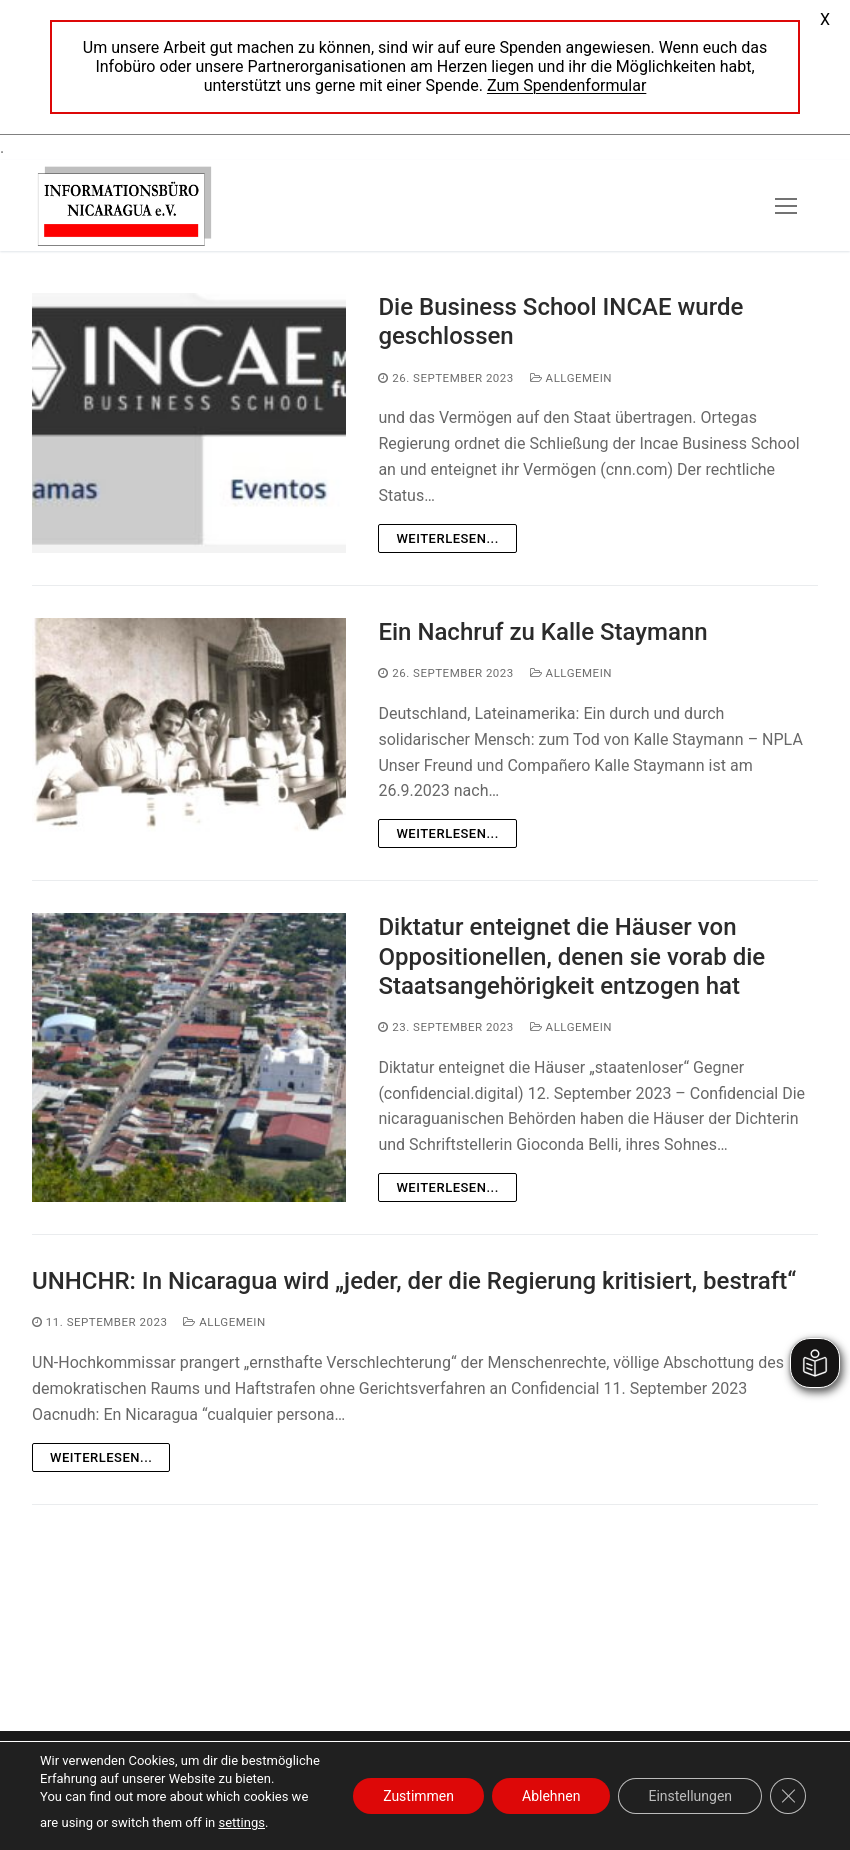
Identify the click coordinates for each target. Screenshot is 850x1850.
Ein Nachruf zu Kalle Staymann (542, 632)
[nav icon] (786, 206)
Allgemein (571, 378)
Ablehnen (551, 1796)
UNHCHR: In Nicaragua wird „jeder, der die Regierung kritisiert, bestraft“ (414, 1281)
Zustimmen (418, 1796)
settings (242, 1822)
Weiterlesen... (447, 538)
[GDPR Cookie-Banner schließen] (788, 1796)
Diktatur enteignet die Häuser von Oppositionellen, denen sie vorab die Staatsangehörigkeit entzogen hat (571, 956)
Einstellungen (690, 1796)
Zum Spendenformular (566, 85)
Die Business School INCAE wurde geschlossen (560, 321)
